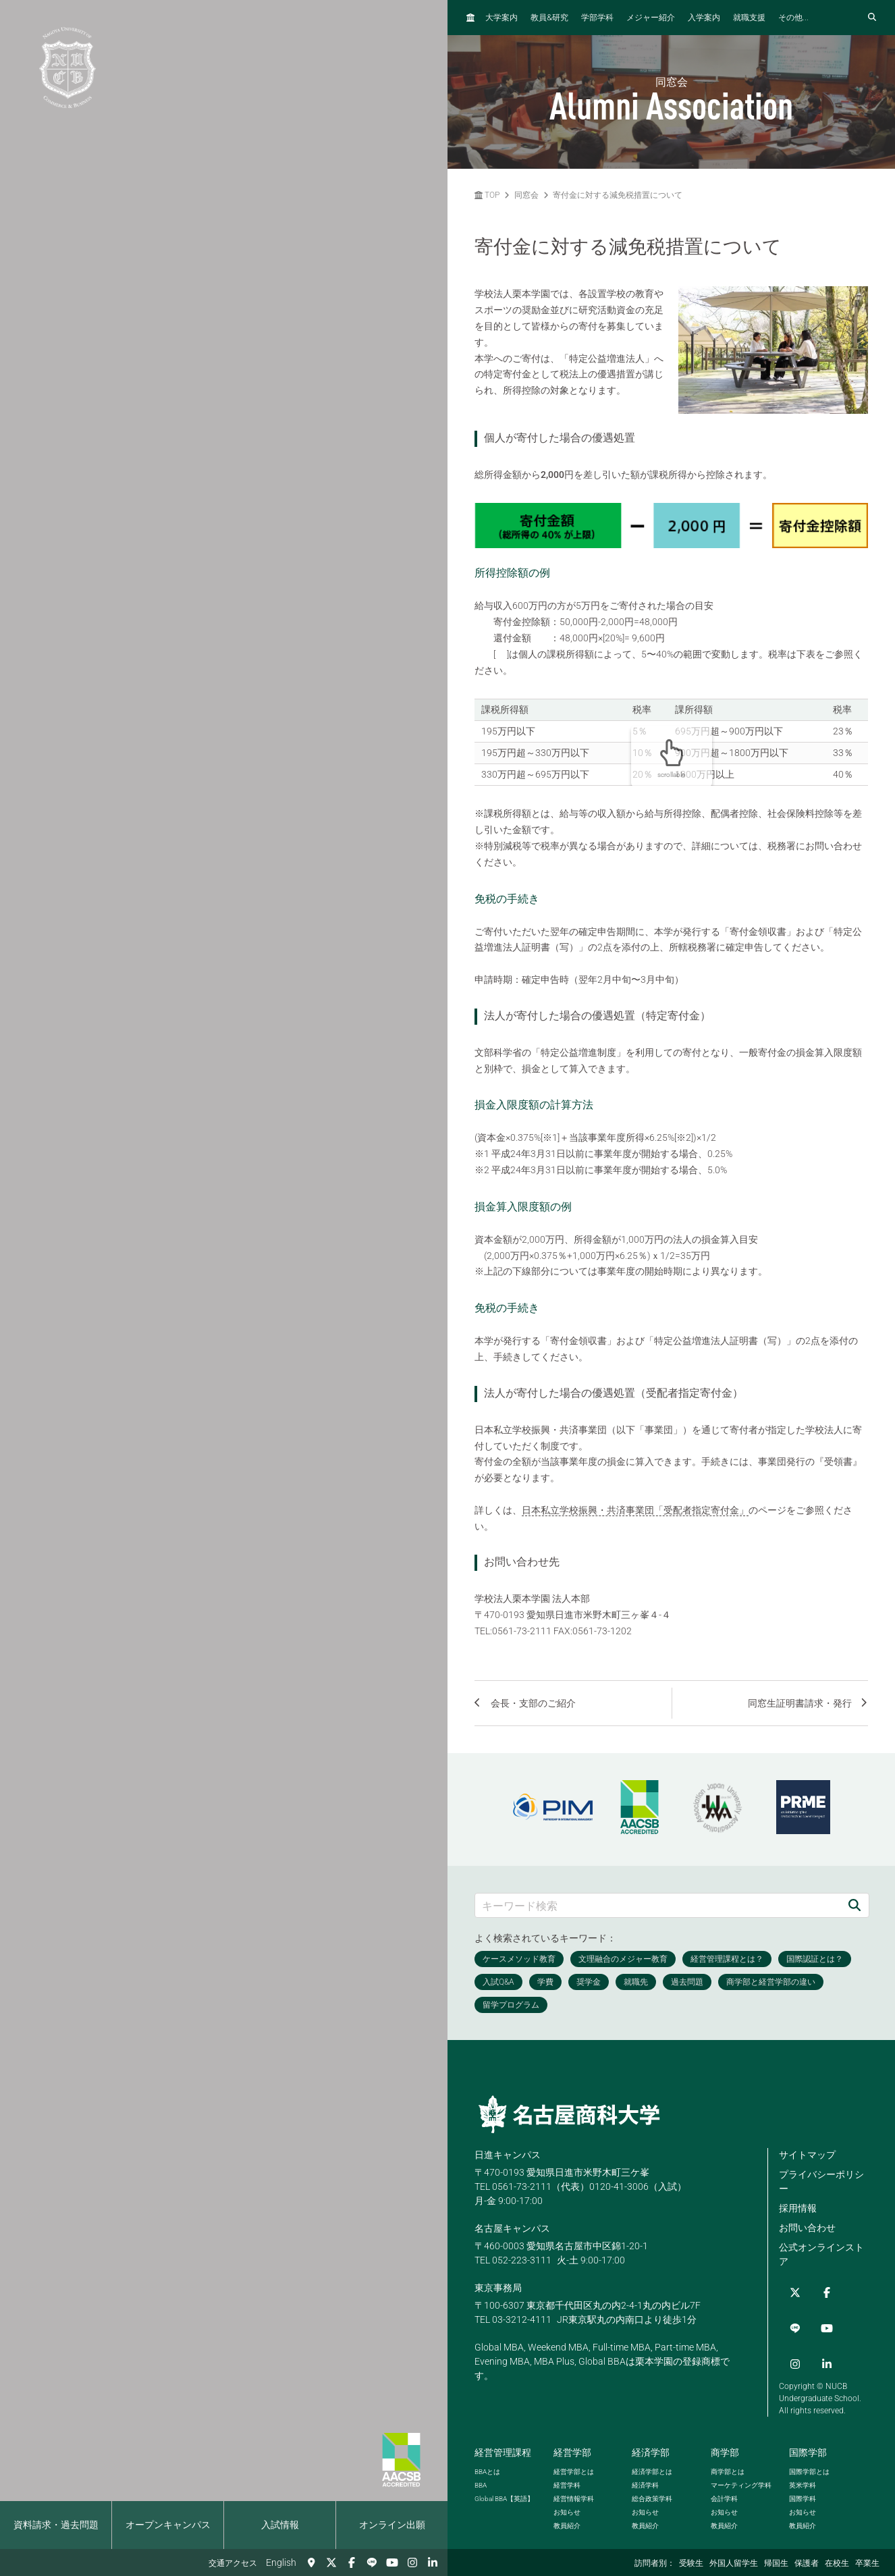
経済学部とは (652, 2438)
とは (487, 2438)
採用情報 (798, 2208)
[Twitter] (331, 2562)
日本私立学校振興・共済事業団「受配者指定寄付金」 (635, 1510)
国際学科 (802, 2465)
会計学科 (724, 2465)
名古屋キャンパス (512, 2228)
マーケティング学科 (741, 2451)
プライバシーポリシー (821, 2181)
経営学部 (572, 2418)
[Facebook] (352, 2562)
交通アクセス (233, 2563)
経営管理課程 (502, 2418)
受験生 (691, 2563)
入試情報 (280, 2524)
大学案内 (501, 17)
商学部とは (727, 2438)
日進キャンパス (507, 2154)
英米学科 (802, 2451)
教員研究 (549, 17)
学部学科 (597, 17)
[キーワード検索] (657, 1905)
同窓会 (526, 195)
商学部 (725, 2418)
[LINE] (372, 2562)
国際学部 (808, 2418)
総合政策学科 (652, 2465)
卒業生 (867, 2563)
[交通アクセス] (311, 2562)
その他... (793, 17)
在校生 (837, 2563)
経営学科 (566, 2451)
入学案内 (704, 17)
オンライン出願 (392, 2524)
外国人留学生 (733, 2563)
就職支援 (749, 17)
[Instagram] (412, 2562)
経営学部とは (573, 2438)
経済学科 (645, 2451)
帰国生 (776, 2563)
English (281, 2562)
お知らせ (566, 2478)
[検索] (854, 1905)
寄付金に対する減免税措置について (617, 195)
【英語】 (504, 2465)
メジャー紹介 (650, 17)
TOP (486, 195)
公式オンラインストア (821, 2254)
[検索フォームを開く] (872, 17)
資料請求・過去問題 (56, 2524)
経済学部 (651, 2418)
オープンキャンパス (168, 2524)
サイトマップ (807, 2154)
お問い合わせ (807, 2227)
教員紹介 (566, 2492)
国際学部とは (809, 2438)
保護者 (806, 2563)
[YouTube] (392, 2562)
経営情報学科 (573, 2465)
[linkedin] (433, 2562)
